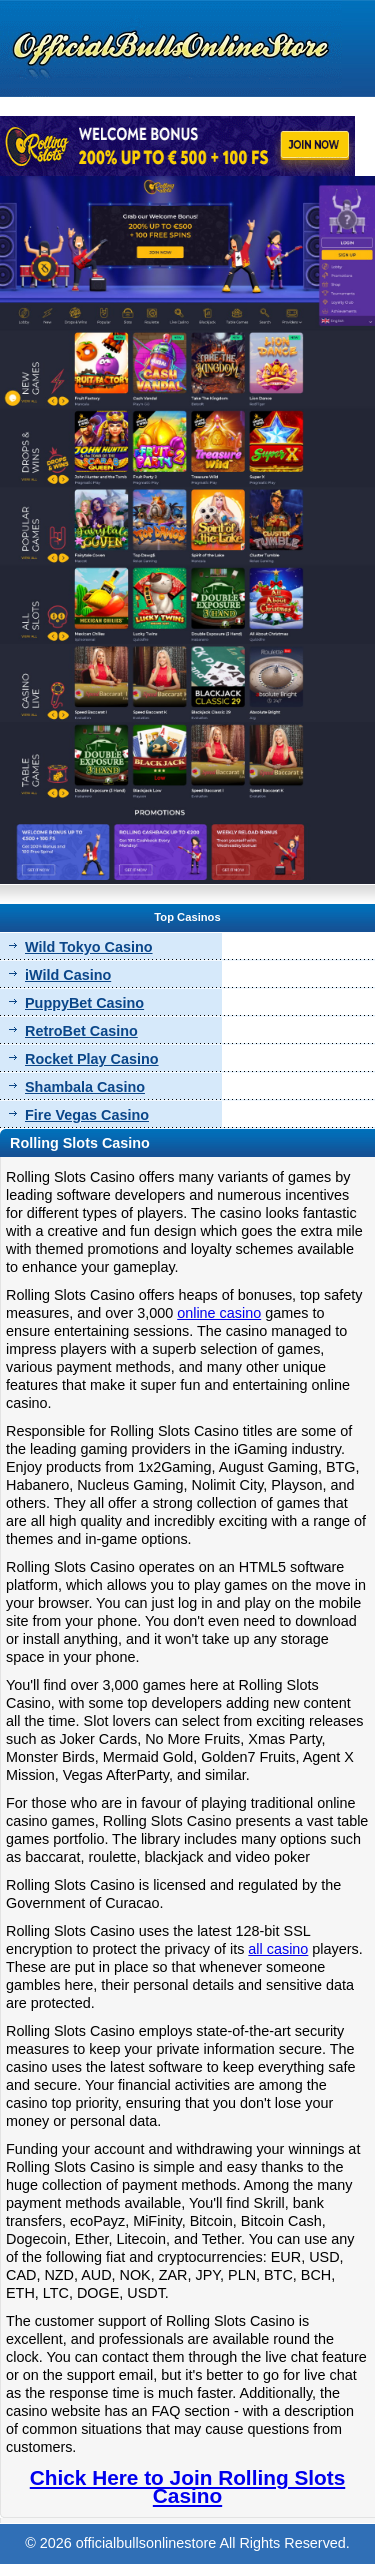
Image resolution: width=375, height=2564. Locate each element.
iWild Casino (68, 975)
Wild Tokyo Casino (89, 947)
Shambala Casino (85, 1087)
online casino (219, 1313)
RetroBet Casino (81, 1031)
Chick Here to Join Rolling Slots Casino (187, 2486)
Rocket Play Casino (92, 1059)
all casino (278, 1949)
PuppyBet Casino (84, 1003)
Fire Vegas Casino (87, 1115)
